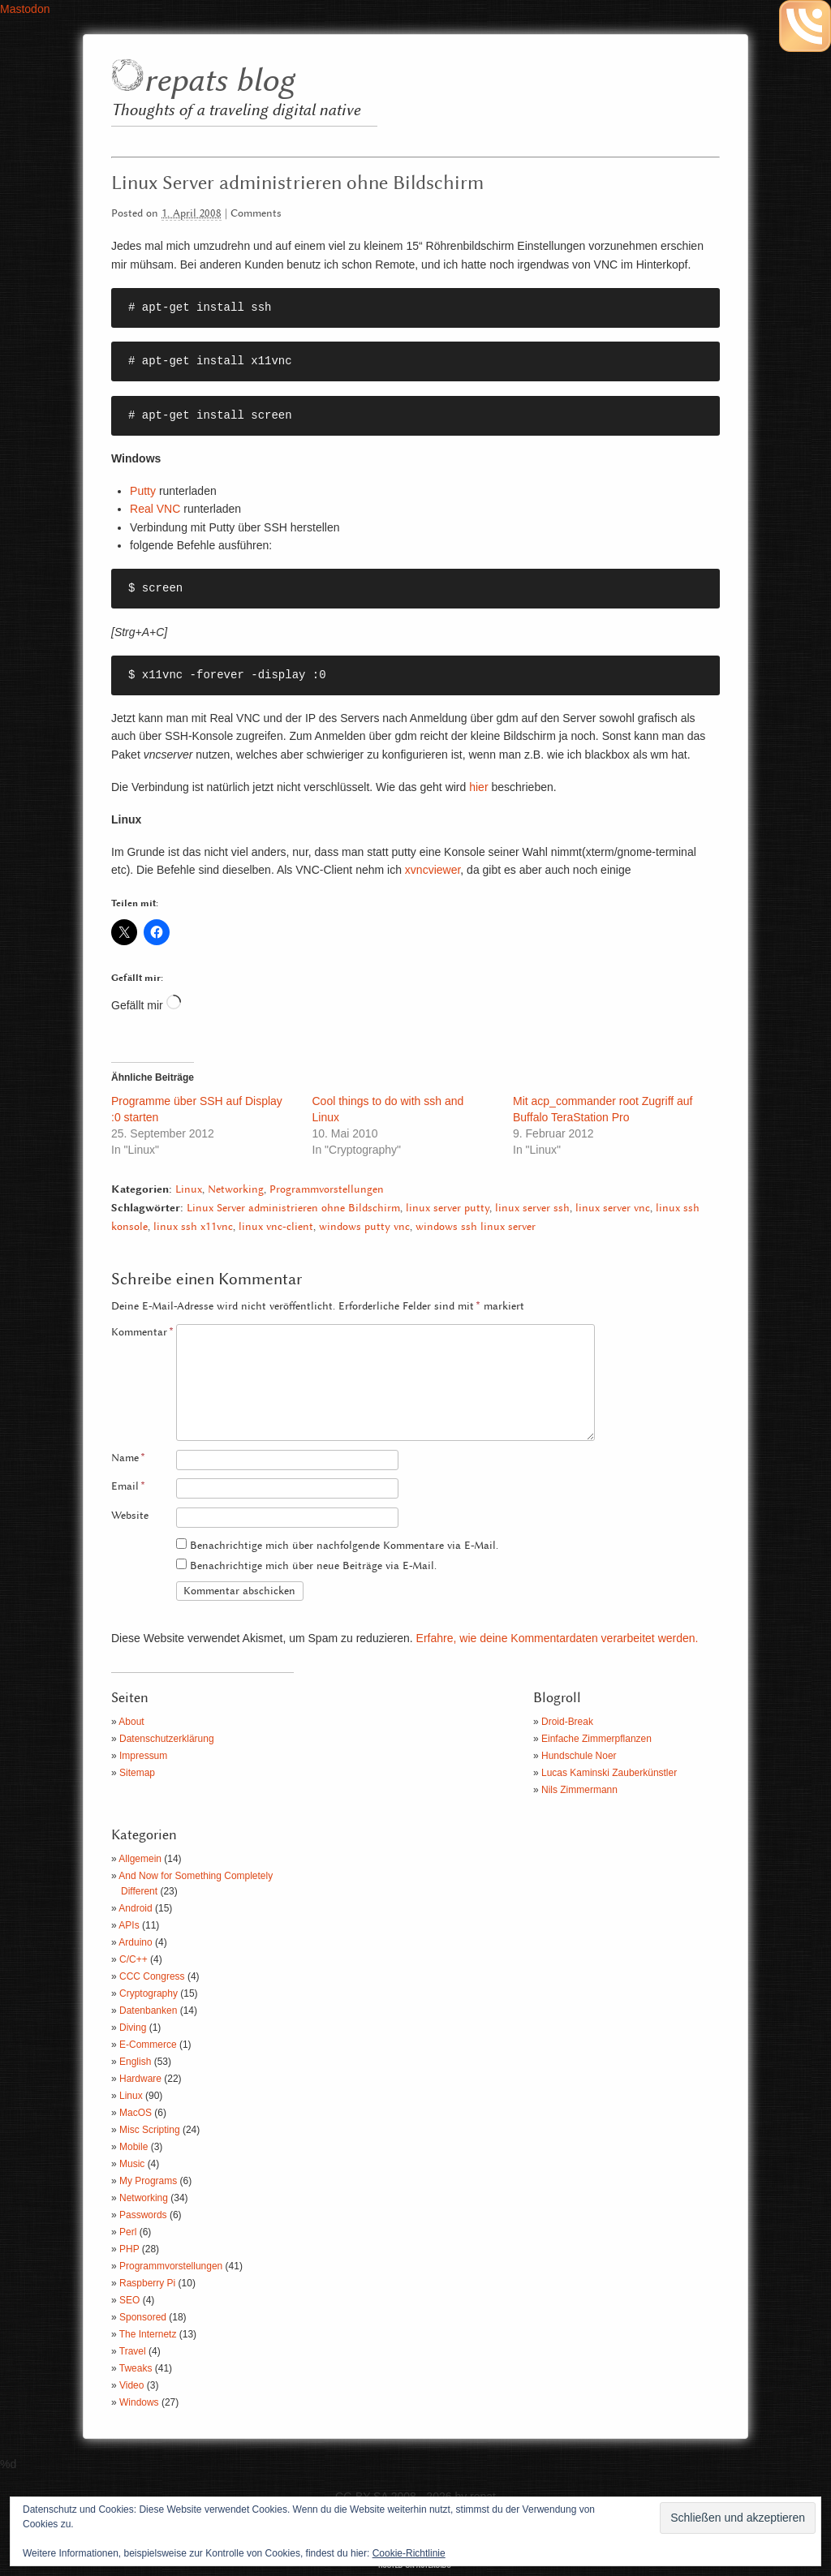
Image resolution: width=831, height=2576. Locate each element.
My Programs (148, 2181)
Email (128, 1487)
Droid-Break (567, 1721)
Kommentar (142, 1333)
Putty (143, 490)
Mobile (133, 2146)
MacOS (135, 2112)
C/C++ (133, 1959)
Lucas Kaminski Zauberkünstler (609, 1772)
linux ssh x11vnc (193, 1227)
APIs (128, 1925)
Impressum (143, 1755)
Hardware (140, 2078)
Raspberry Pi (147, 2283)
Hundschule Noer (579, 1755)
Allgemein (139, 1858)
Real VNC (155, 508)
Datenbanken (148, 2010)
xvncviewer (432, 869)
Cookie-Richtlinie (409, 2553)
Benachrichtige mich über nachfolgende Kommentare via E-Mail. (344, 1546)
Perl (127, 2232)
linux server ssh (532, 1208)
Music (131, 2164)
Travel (132, 2351)
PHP (129, 2249)
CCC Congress (152, 1976)
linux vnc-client (276, 1227)
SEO (129, 2300)
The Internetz (148, 2334)
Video (131, 2385)
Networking (236, 1190)
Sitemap (137, 1772)
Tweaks (136, 2368)
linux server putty (447, 1208)
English (135, 2061)
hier (478, 787)
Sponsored (142, 2317)
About (131, 1721)
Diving (132, 2027)
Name (128, 1458)
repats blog (219, 81)
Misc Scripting (149, 2129)
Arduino (135, 1942)
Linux (188, 1190)
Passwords (143, 2215)
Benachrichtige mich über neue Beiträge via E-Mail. (313, 1566)
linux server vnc (612, 1208)
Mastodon (25, 8)
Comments (256, 214)
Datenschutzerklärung (166, 1738)
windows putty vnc (364, 1227)
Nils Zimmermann (579, 1789)
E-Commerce (148, 2044)
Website (130, 1516)
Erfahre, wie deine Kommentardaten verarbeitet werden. (557, 1638)
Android (135, 1908)
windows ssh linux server (476, 1227)
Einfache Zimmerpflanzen (596, 1738)
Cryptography (148, 1993)
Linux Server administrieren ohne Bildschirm (293, 1208)
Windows (139, 2402)
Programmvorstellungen (326, 1190)
